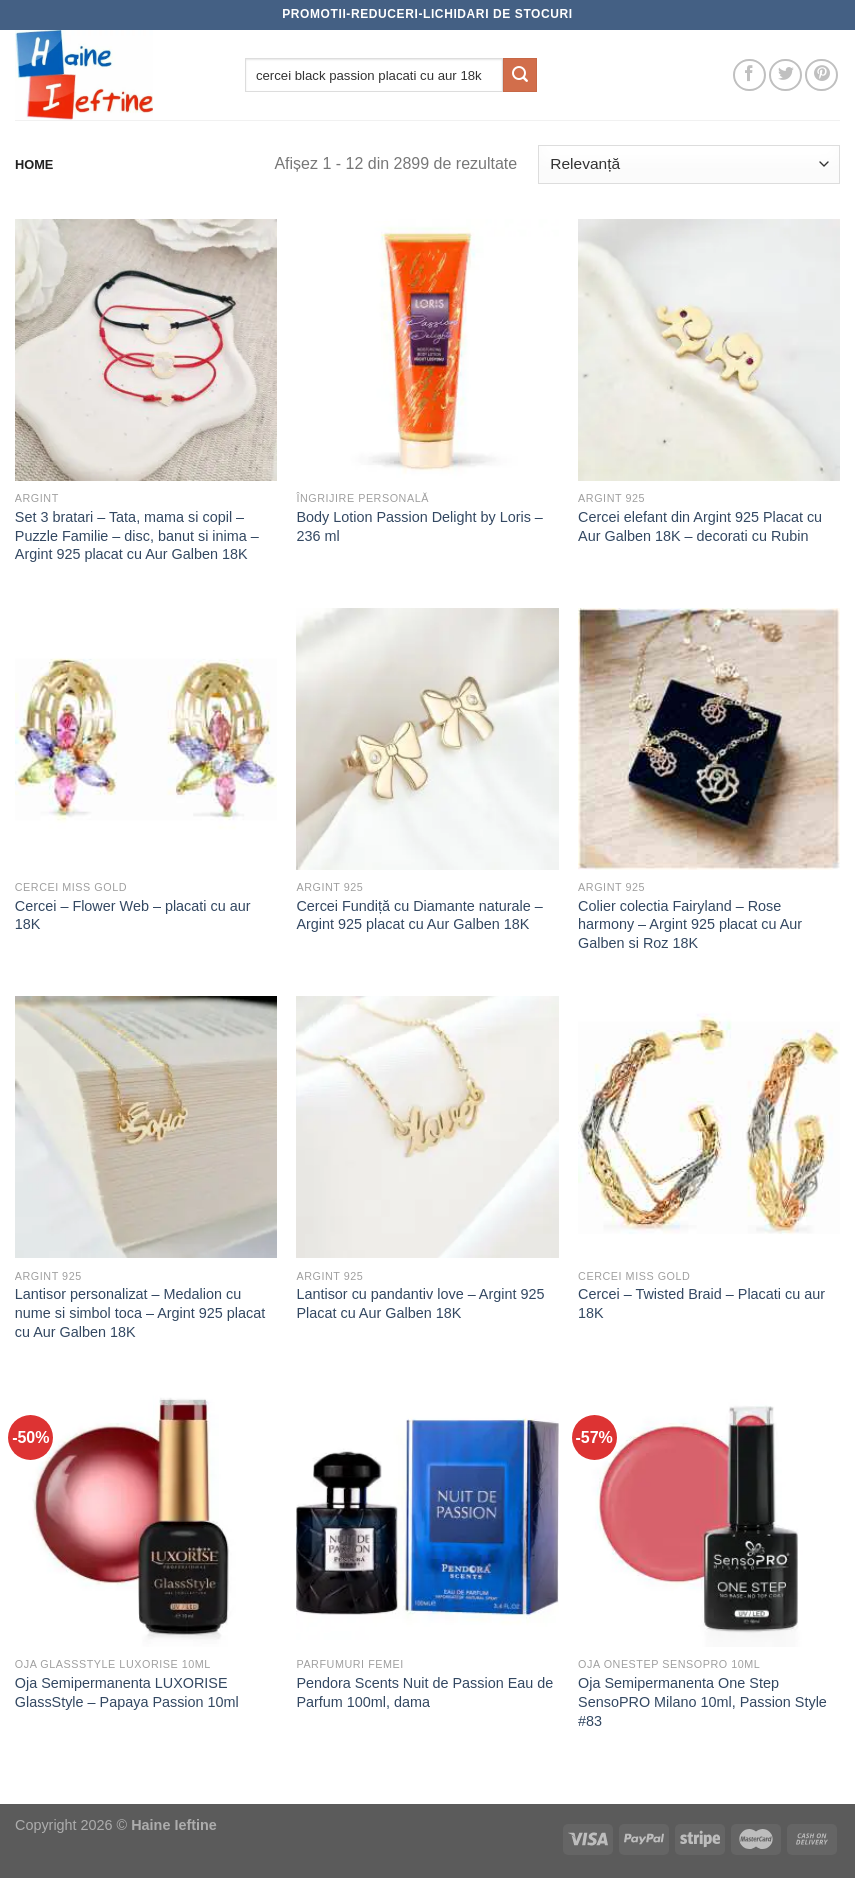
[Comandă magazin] (689, 164)
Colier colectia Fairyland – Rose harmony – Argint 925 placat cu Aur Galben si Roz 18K (690, 924)
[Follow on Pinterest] (821, 75)
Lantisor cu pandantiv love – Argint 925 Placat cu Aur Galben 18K (420, 1303)
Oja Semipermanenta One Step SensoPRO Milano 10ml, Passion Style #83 (702, 1701)
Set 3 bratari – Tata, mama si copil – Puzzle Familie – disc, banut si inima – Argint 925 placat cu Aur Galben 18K (137, 535)
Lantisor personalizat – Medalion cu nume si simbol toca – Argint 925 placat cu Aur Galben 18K (140, 1312)
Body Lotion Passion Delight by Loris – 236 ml (419, 526)
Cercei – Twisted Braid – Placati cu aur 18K (701, 1303)
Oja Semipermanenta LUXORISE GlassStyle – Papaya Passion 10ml (127, 1692)
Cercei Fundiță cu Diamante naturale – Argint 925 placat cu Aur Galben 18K (419, 915)
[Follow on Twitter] (785, 75)
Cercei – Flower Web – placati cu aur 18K (133, 915)
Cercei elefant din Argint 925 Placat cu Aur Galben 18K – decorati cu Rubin (700, 526)
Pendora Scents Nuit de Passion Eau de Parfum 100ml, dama (424, 1692)
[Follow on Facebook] (749, 75)
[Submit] (520, 75)
